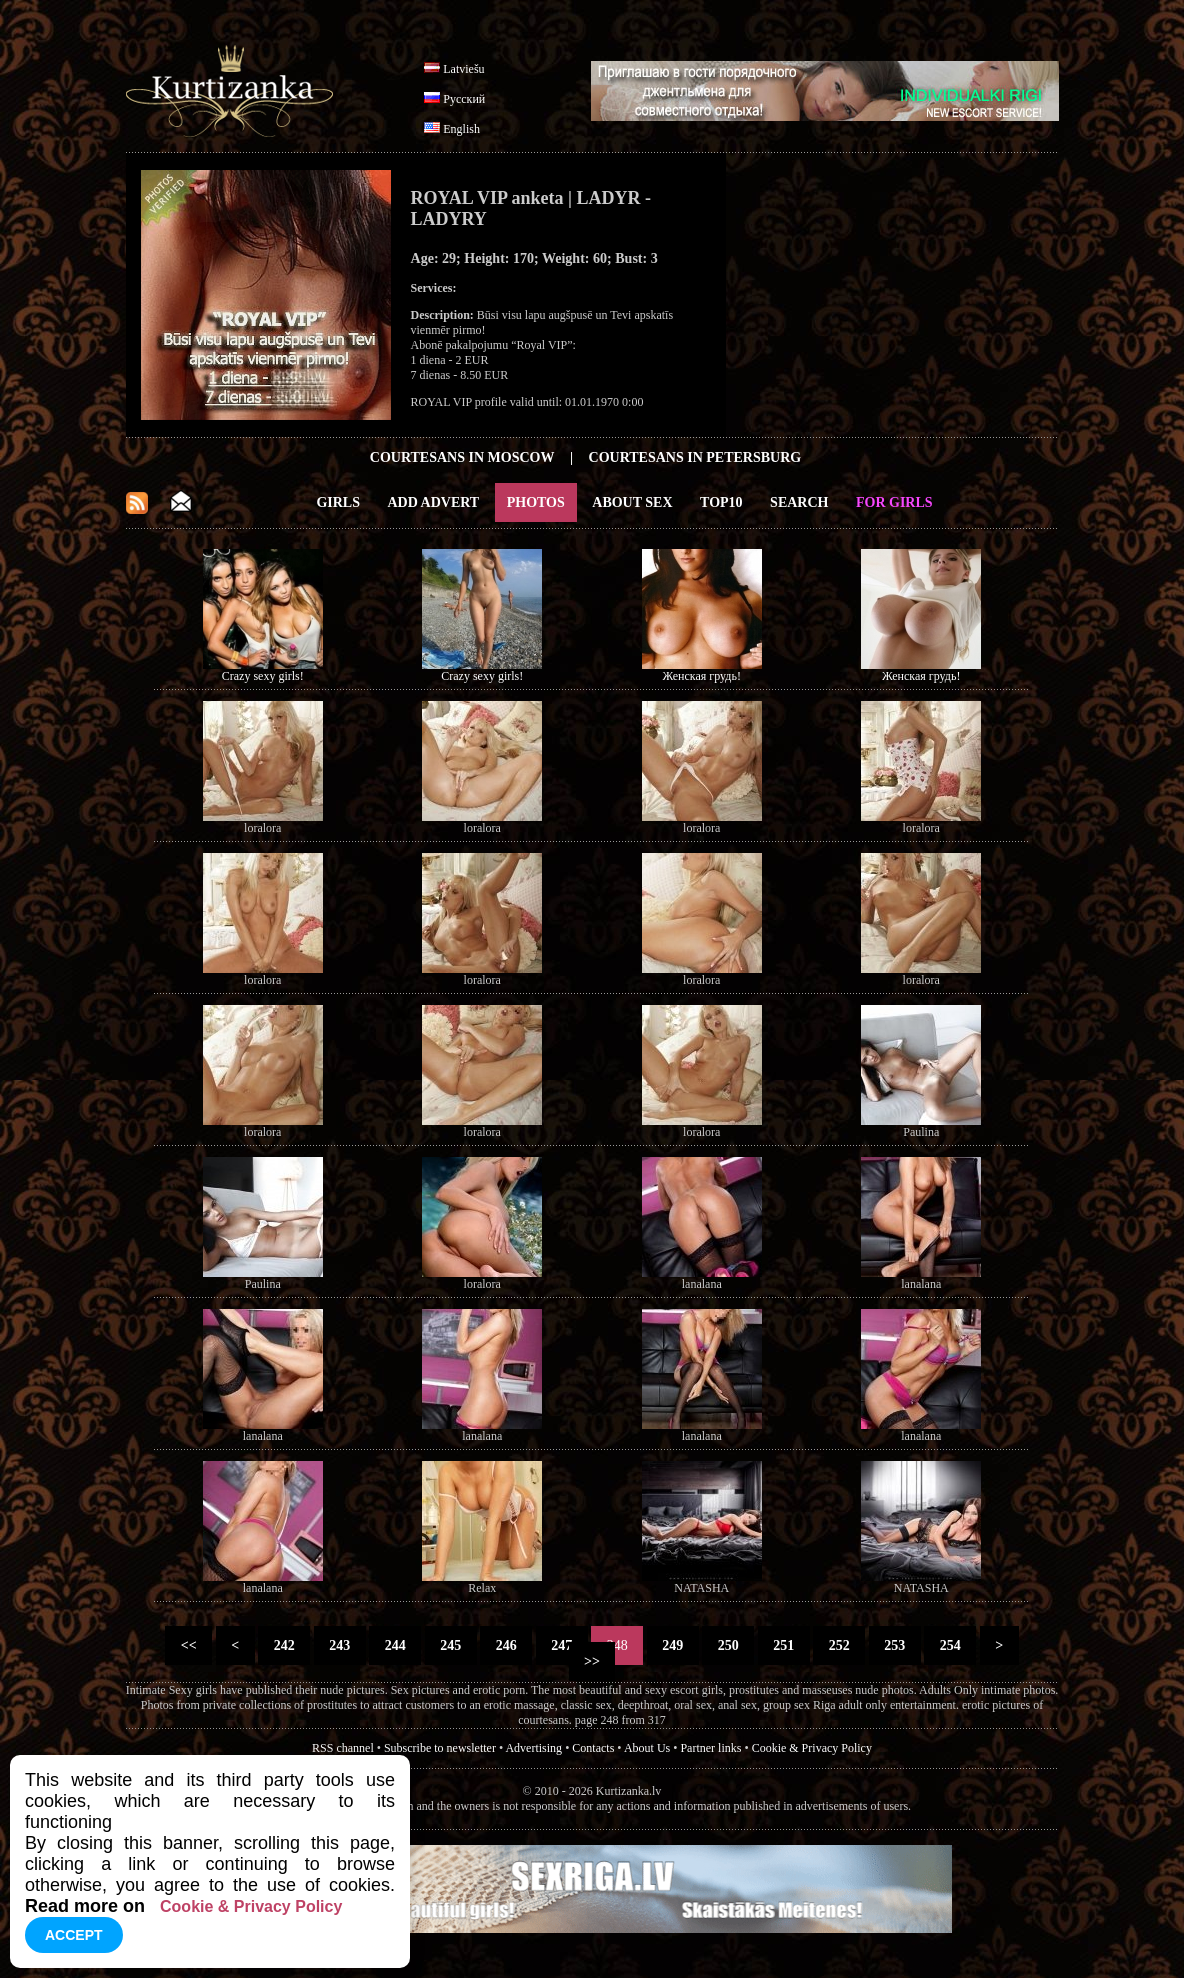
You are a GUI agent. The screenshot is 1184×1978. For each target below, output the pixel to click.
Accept (74, 1935)
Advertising (533, 1748)
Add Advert (434, 502)
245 (451, 1645)
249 (673, 1645)
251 (784, 1645)
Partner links (710, 1748)
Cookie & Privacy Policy (812, 1748)
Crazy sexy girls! (263, 676)
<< (188, 1645)
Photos (536, 502)
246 (506, 1645)
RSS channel (343, 1748)
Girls (338, 502)
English (461, 129)
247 (562, 1645)
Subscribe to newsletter (440, 1748)
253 (895, 1645)
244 (395, 1645)
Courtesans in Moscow (462, 457)
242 (284, 1645)
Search (799, 502)
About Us (647, 1748)
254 (950, 1645)
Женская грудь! (702, 676)
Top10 (721, 502)
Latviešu (463, 69)
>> (592, 1661)
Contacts (593, 1748)
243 (340, 1645)
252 (839, 1645)
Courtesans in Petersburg (695, 457)
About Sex (632, 502)
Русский (464, 99)
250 (728, 1645)
